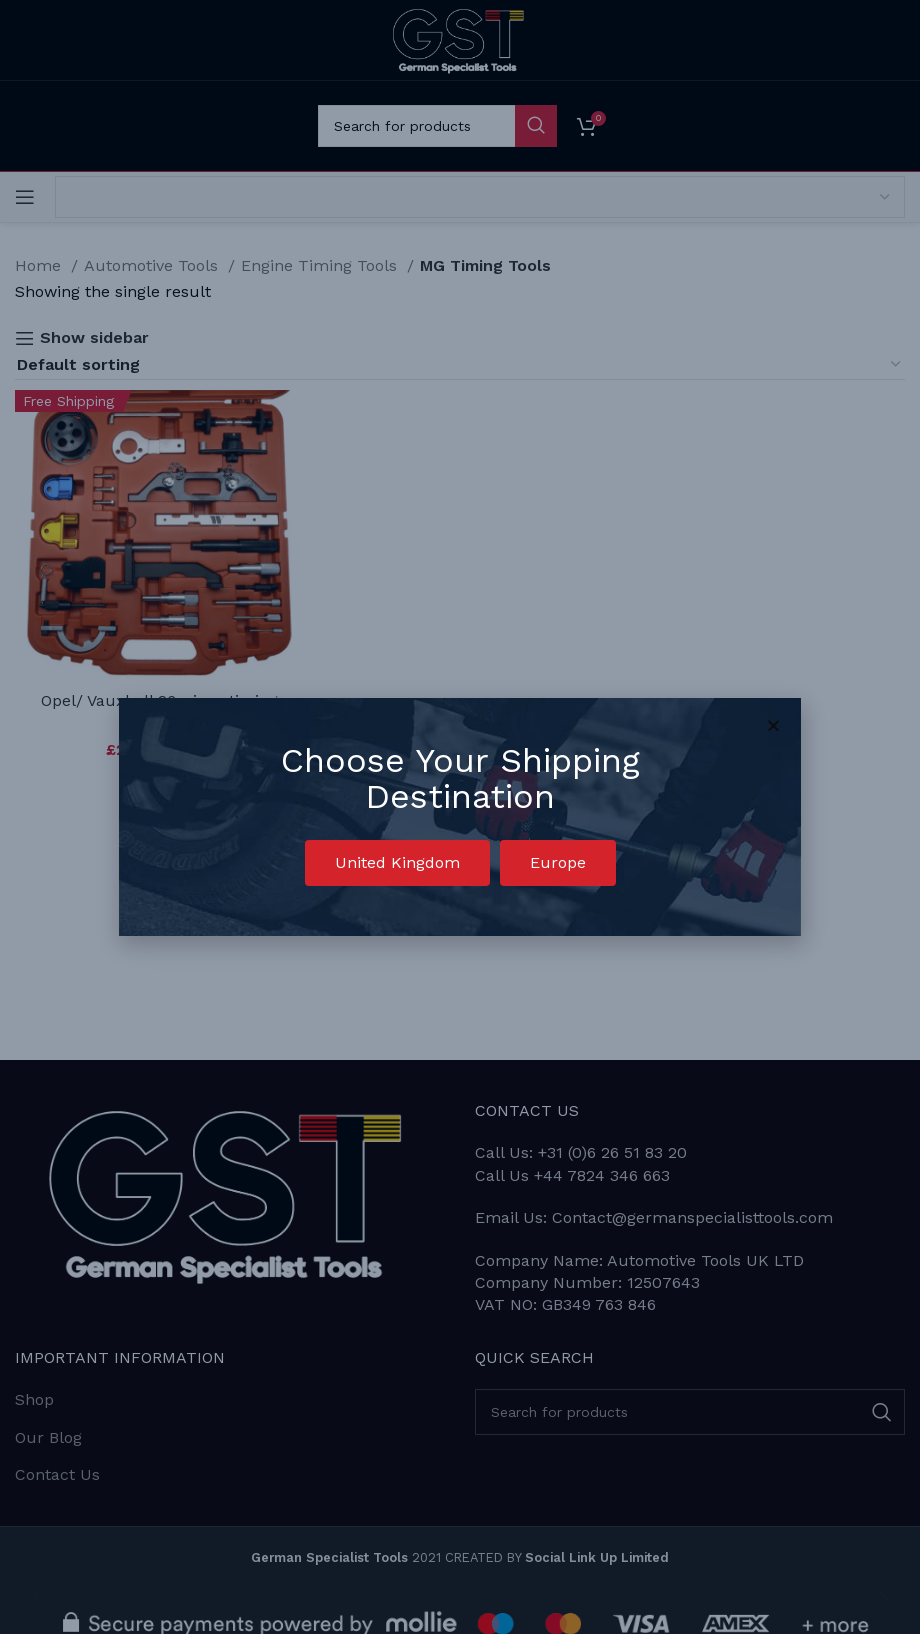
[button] (397, 863)
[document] (460, 817)
